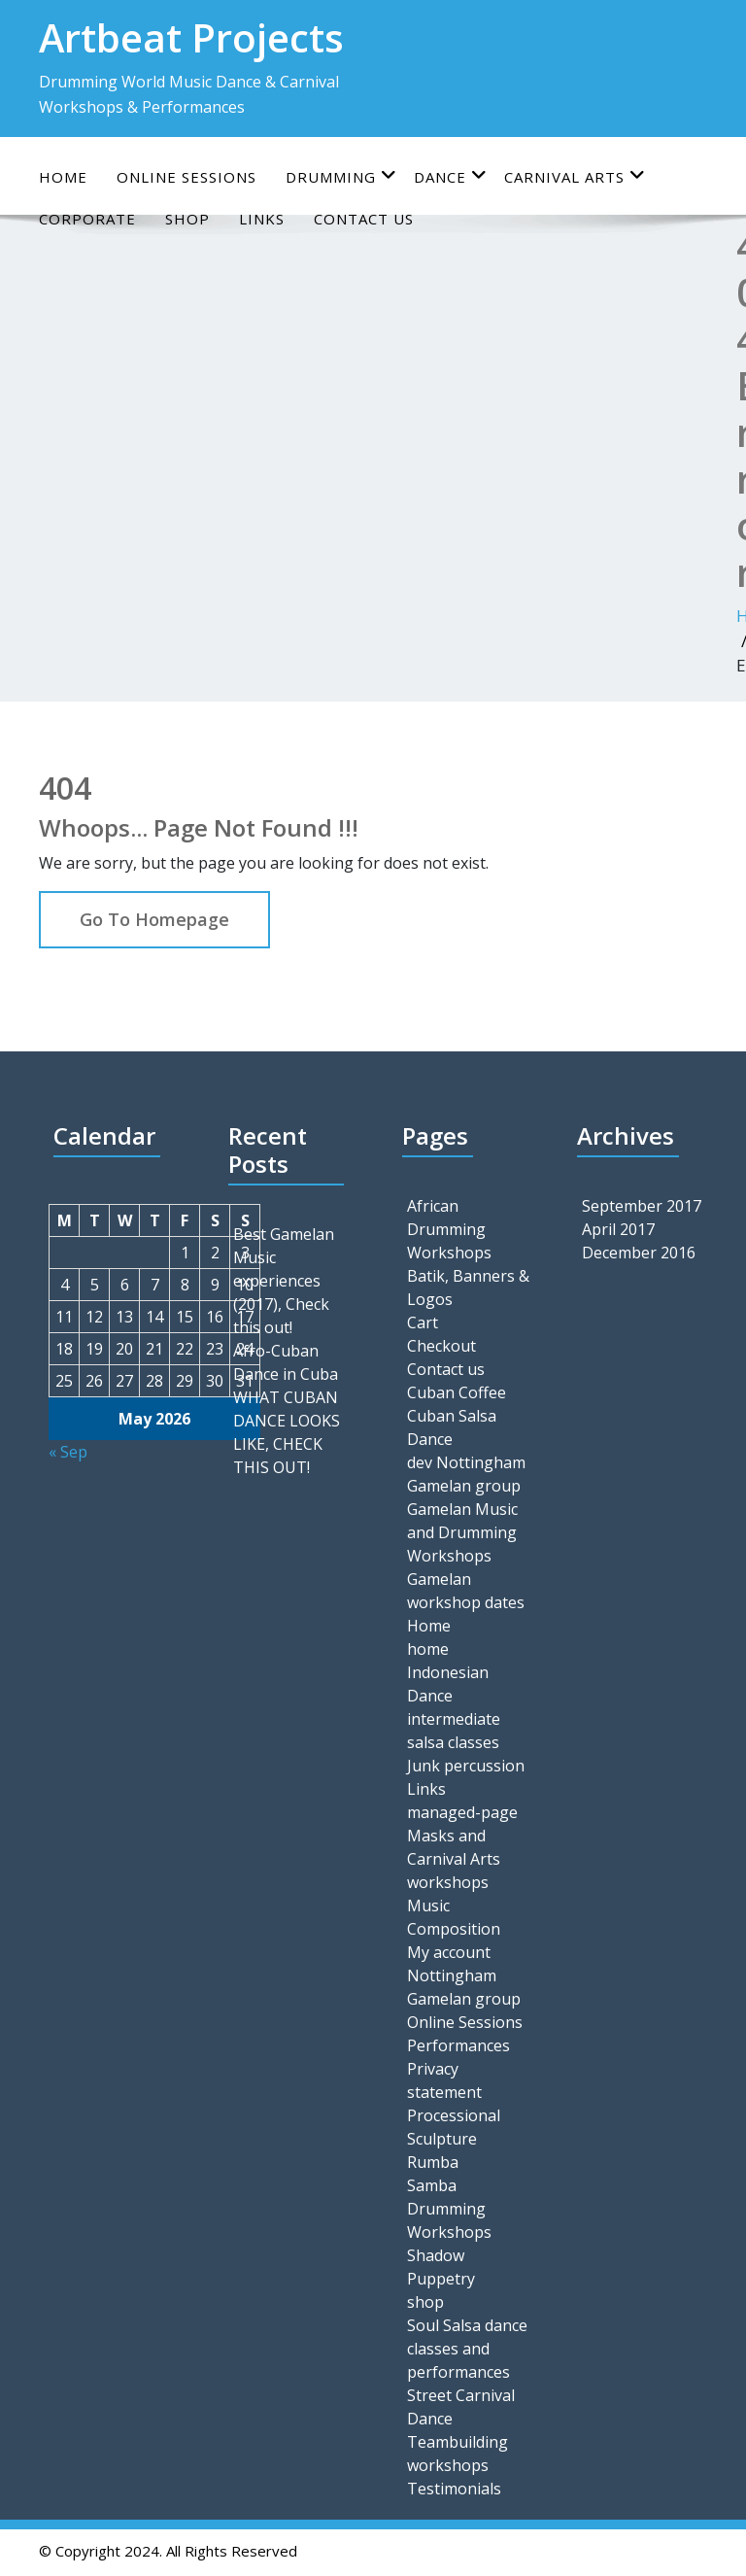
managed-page (462, 1812)
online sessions (186, 177)
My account (449, 1952)
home (428, 1649)
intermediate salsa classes (453, 1730)
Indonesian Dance (448, 1684)
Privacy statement (444, 2080)
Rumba (432, 2162)
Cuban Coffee (456, 1392)
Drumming (341, 176)
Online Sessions (465, 2022)
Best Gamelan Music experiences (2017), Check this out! (283, 1280)
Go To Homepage (154, 919)
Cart (422, 1322)
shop (425, 2302)
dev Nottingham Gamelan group (466, 1474)
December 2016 (638, 1252)
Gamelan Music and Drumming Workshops (462, 1532)
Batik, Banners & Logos (468, 1287)
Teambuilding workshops (457, 2453)
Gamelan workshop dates (466, 1590)
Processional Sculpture (453, 2127)
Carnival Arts (575, 176)
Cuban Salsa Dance (451, 1427)
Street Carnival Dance (461, 2407)
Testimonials (454, 2488)
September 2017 (641, 1206)
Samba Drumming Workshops (449, 2209)
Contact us (446, 1369)
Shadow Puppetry (441, 2267)
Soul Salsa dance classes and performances (467, 2349)
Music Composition (453, 1917)
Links (426, 1789)
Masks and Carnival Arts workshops (453, 1859)
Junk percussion (466, 1765)
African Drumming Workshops (449, 1229)
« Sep (68, 1451)
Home (63, 177)
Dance (451, 176)
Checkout (441, 1346)
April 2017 (618, 1229)
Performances (458, 2045)
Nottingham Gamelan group (464, 1987)
